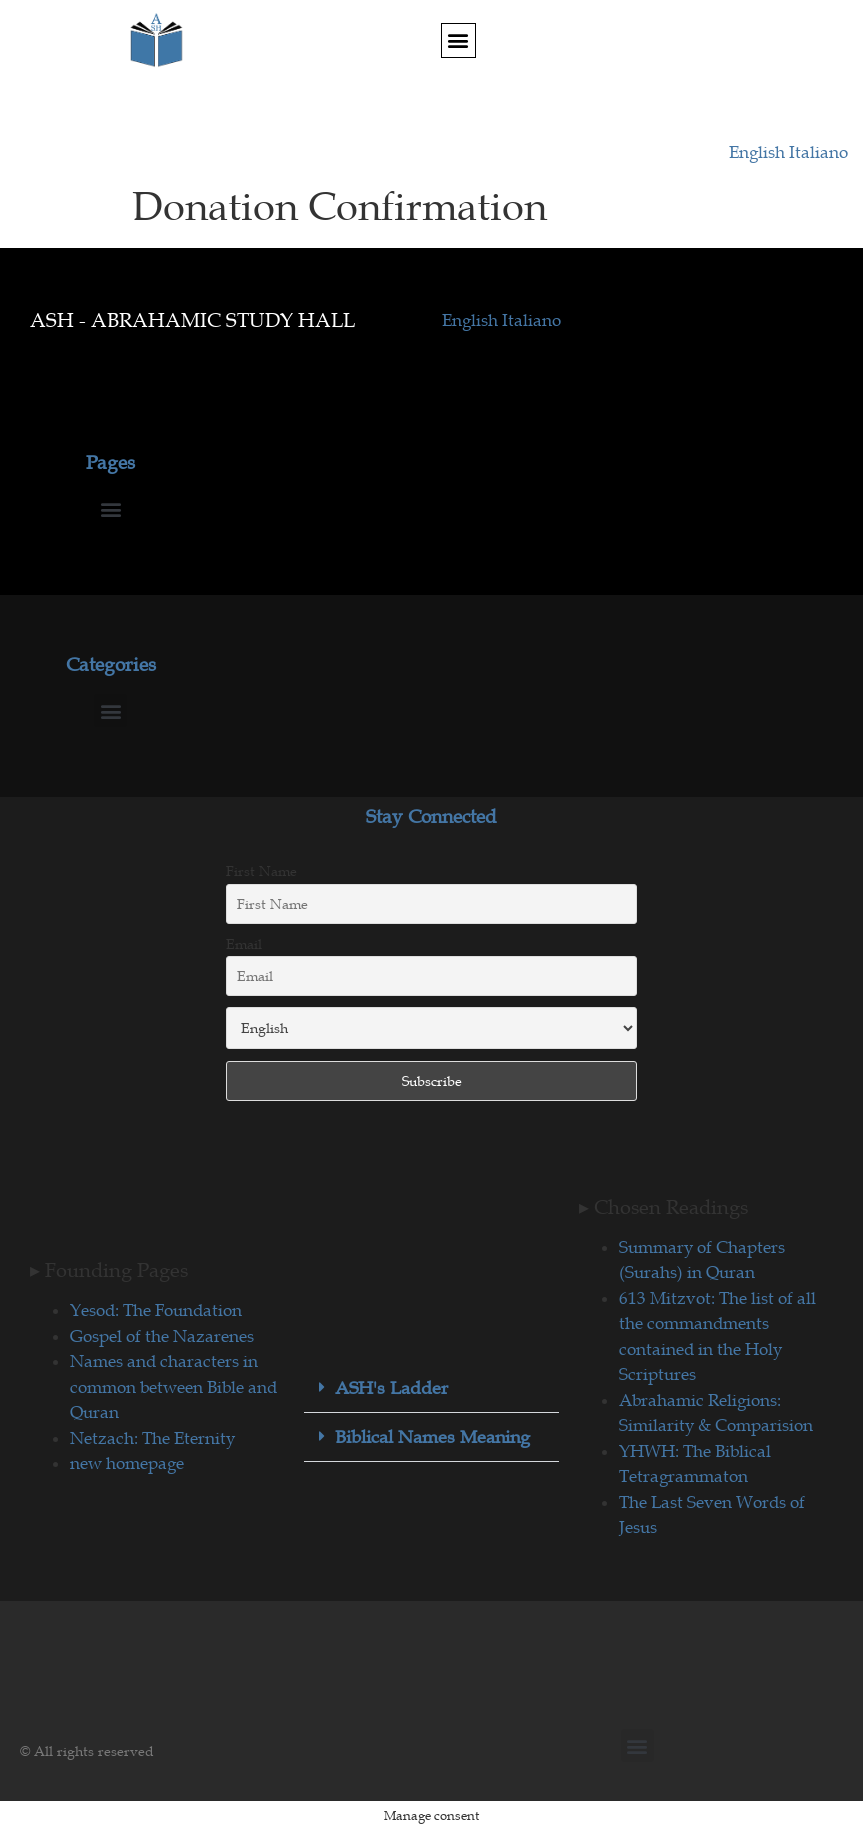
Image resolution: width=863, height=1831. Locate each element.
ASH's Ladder (391, 1388)
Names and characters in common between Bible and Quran (173, 1386)
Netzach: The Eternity (152, 1438)
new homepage (127, 1463)
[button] (458, 40)
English (759, 152)
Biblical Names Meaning (432, 1437)
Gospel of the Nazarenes (162, 1336)
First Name (261, 871)
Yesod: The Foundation (156, 1310)
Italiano (818, 152)
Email (244, 944)
